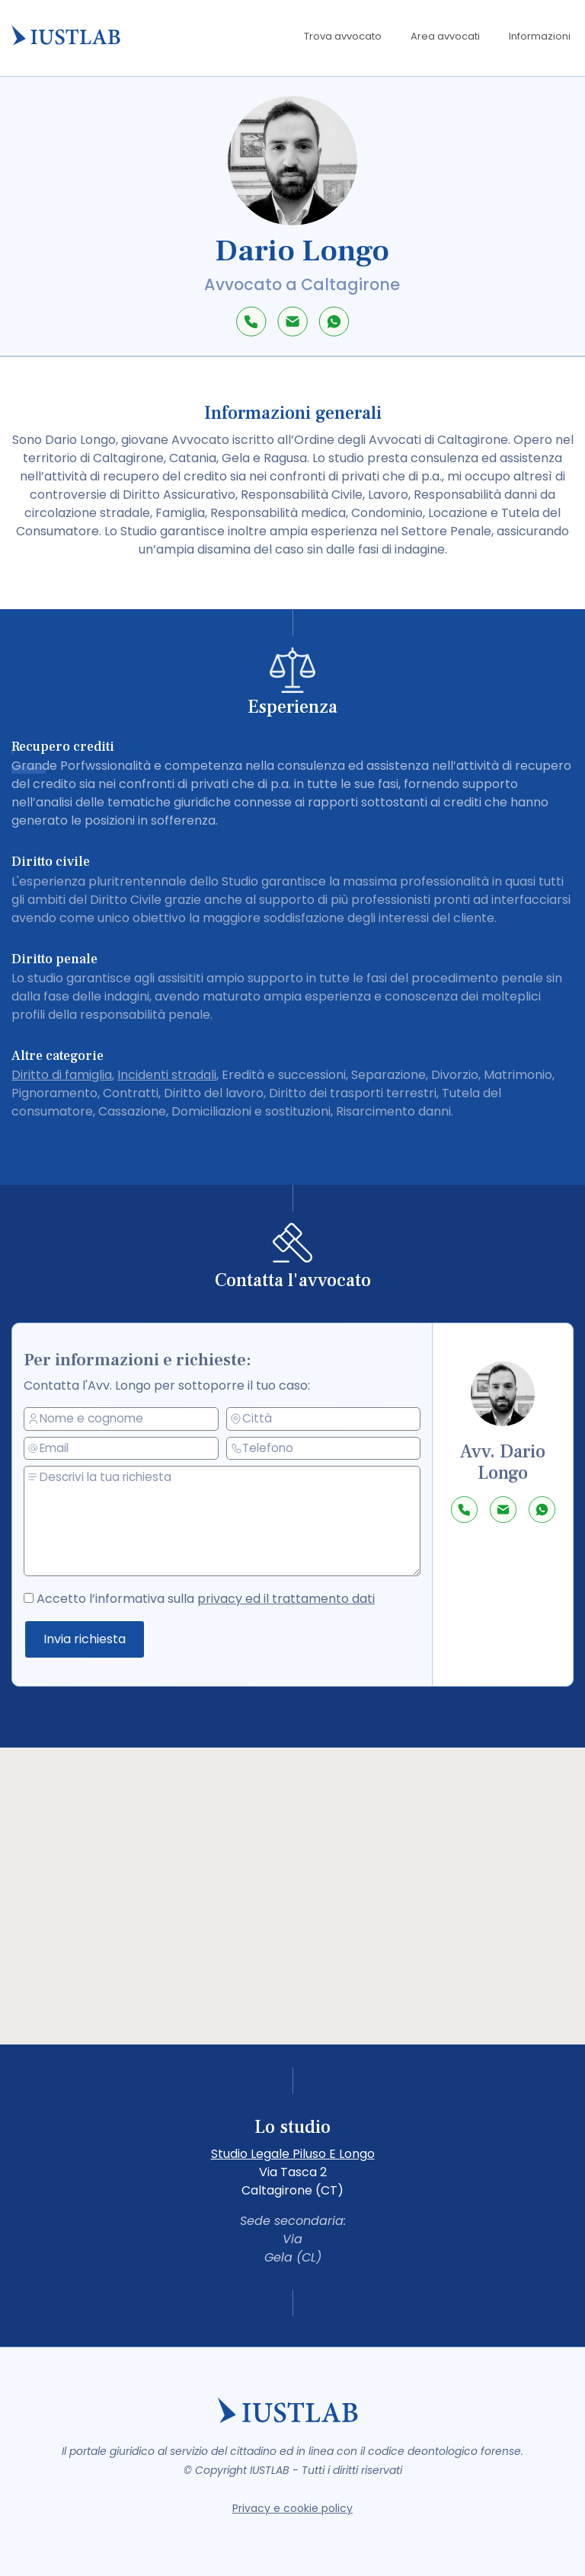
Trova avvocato (343, 36)
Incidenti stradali (166, 1075)
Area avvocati (445, 36)
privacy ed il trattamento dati (286, 1599)
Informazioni (540, 36)
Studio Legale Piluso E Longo (293, 2154)
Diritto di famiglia (61, 1075)
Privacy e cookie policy (292, 2508)
